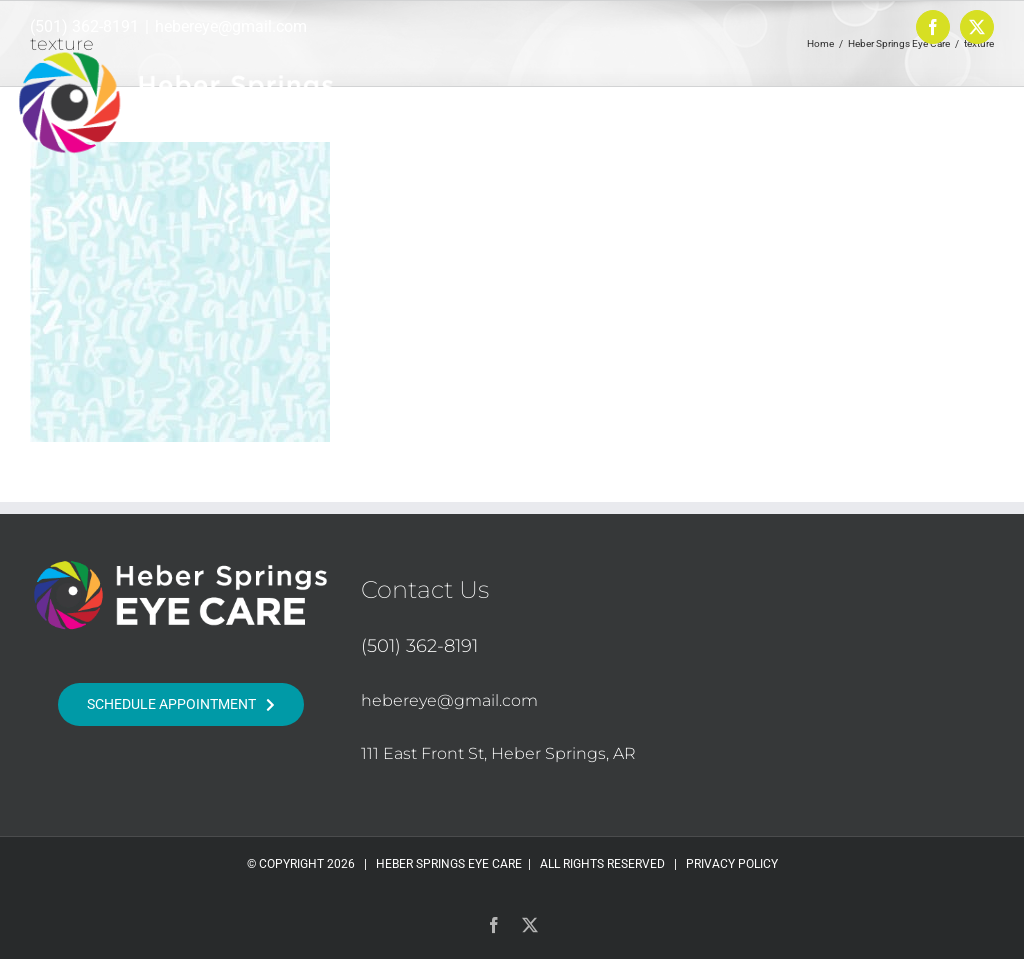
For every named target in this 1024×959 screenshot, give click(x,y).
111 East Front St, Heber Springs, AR (498, 753)
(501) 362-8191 (84, 26)
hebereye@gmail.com (231, 26)
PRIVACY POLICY (732, 864)
